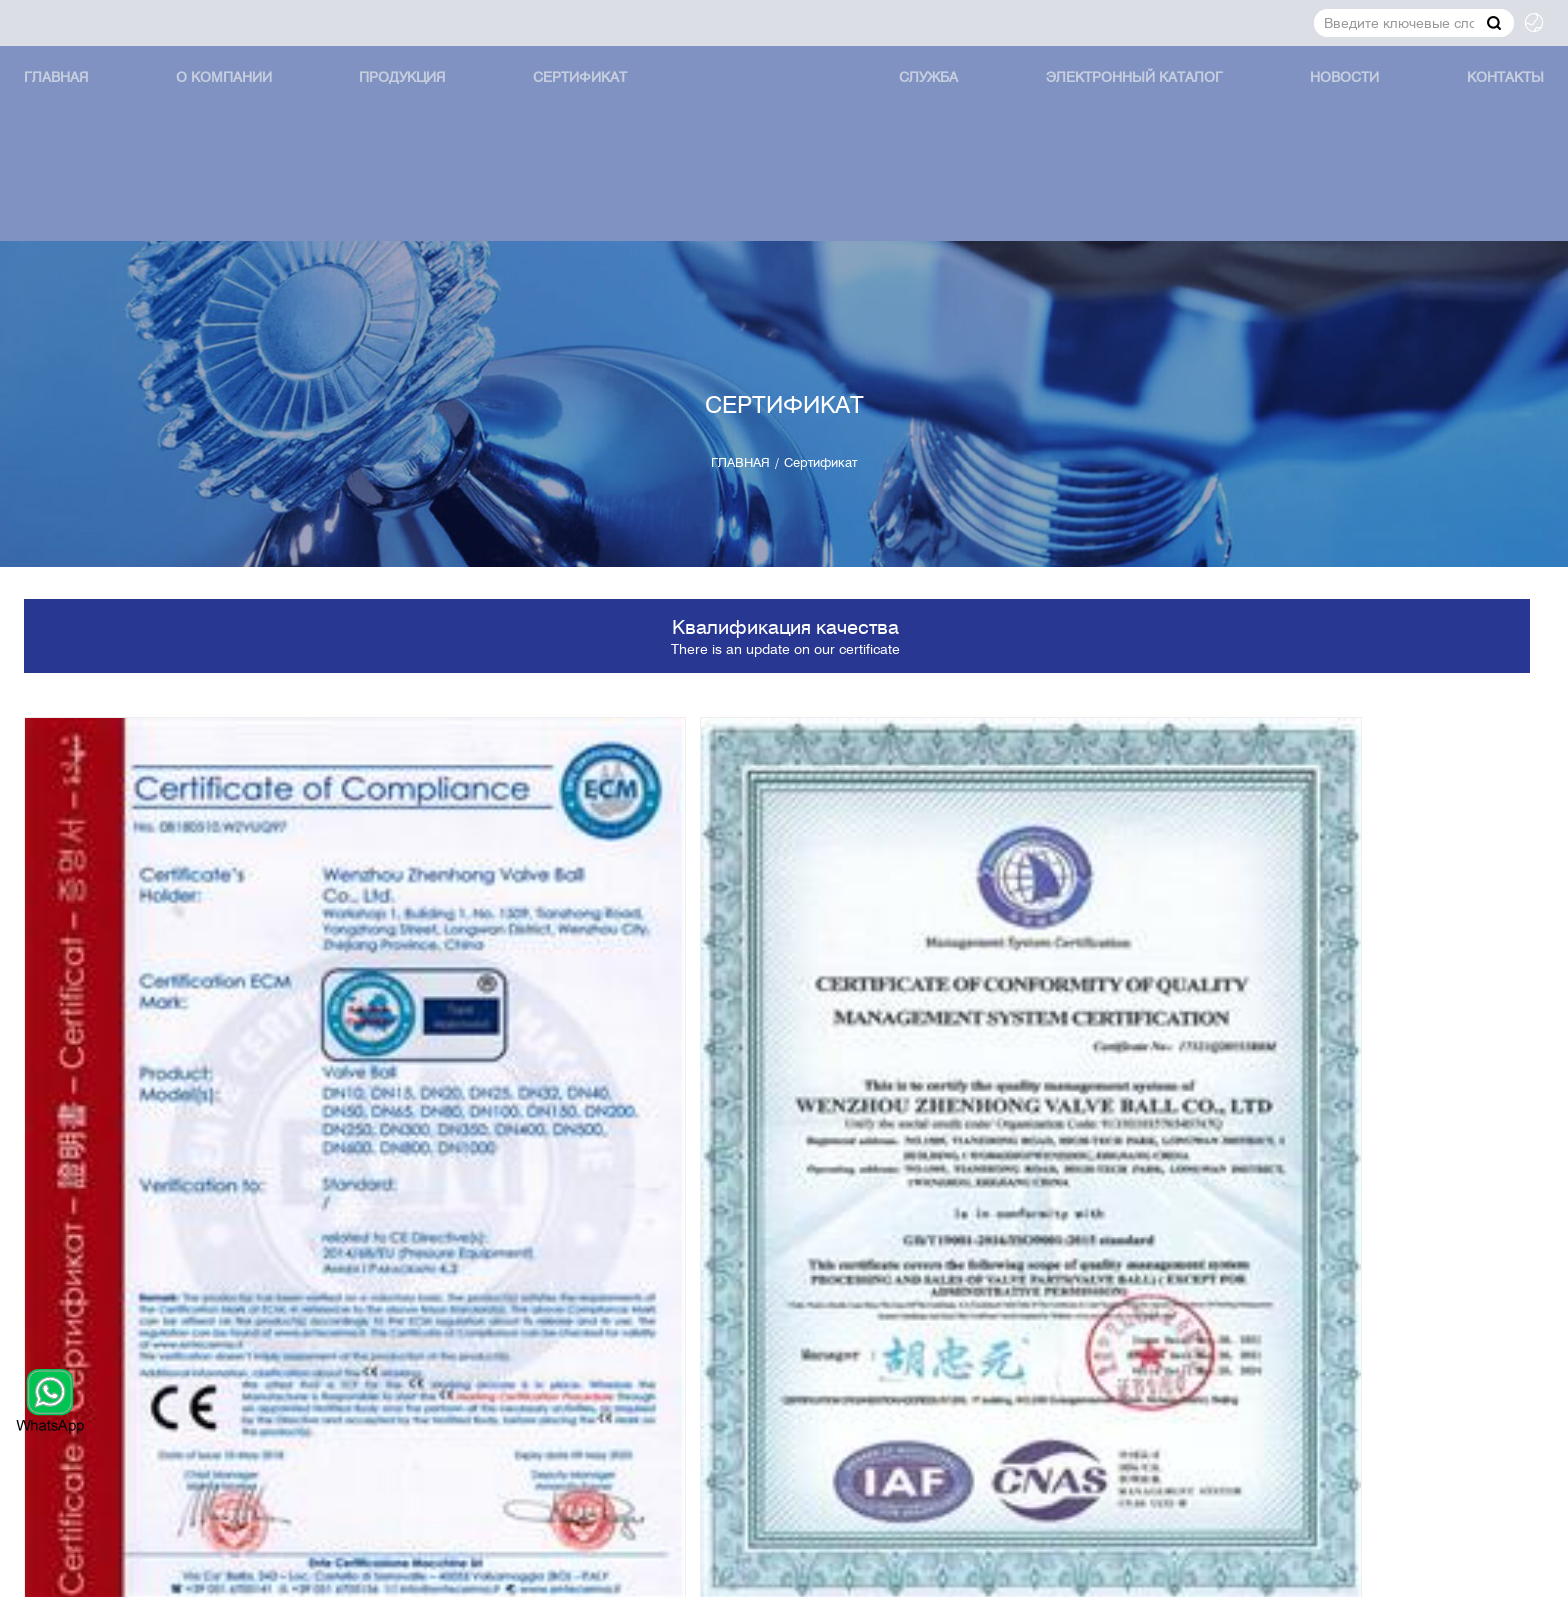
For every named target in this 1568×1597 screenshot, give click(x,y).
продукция (419, 112)
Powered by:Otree (1033, 1569)
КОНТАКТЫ (1464, 112)
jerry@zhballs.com (127, 1344)
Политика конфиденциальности (1234, 1569)
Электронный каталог (1115, 112)
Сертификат (586, 112)
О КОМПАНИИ (252, 112)
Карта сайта (1414, 1569)
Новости (1317, 112)
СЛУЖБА (919, 112)
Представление (1433, 1391)
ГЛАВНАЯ (97, 112)
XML (1492, 1569)
